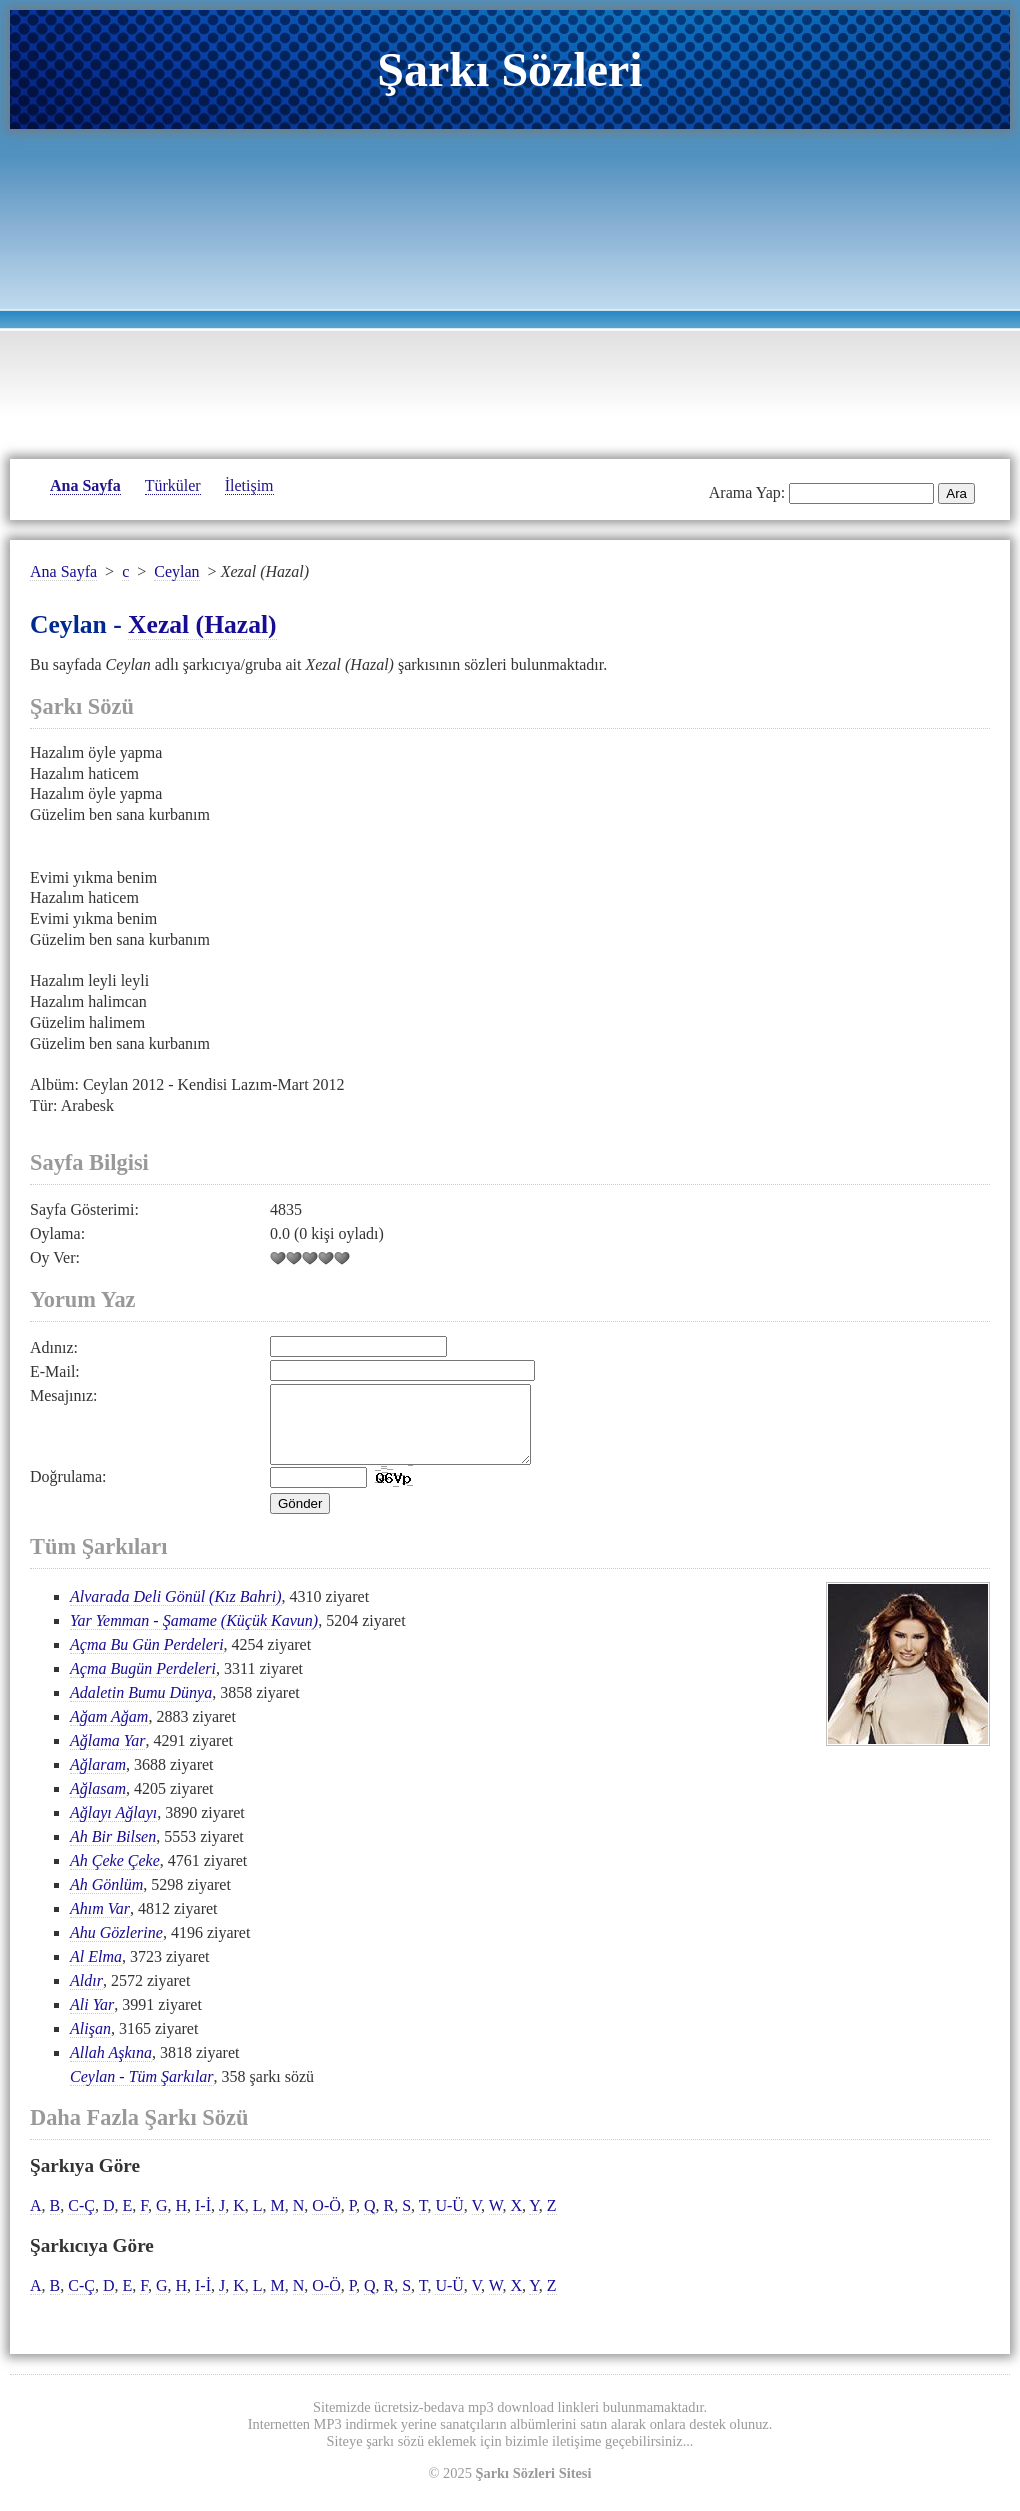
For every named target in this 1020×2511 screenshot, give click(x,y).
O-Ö (326, 2220)
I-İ (203, 2220)
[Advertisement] (510, 289)
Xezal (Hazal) (202, 624)
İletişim (249, 485)
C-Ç (81, 2220)
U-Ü (449, 2220)
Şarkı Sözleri (509, 69)
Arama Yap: (747, 492)
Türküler (173, 485)
